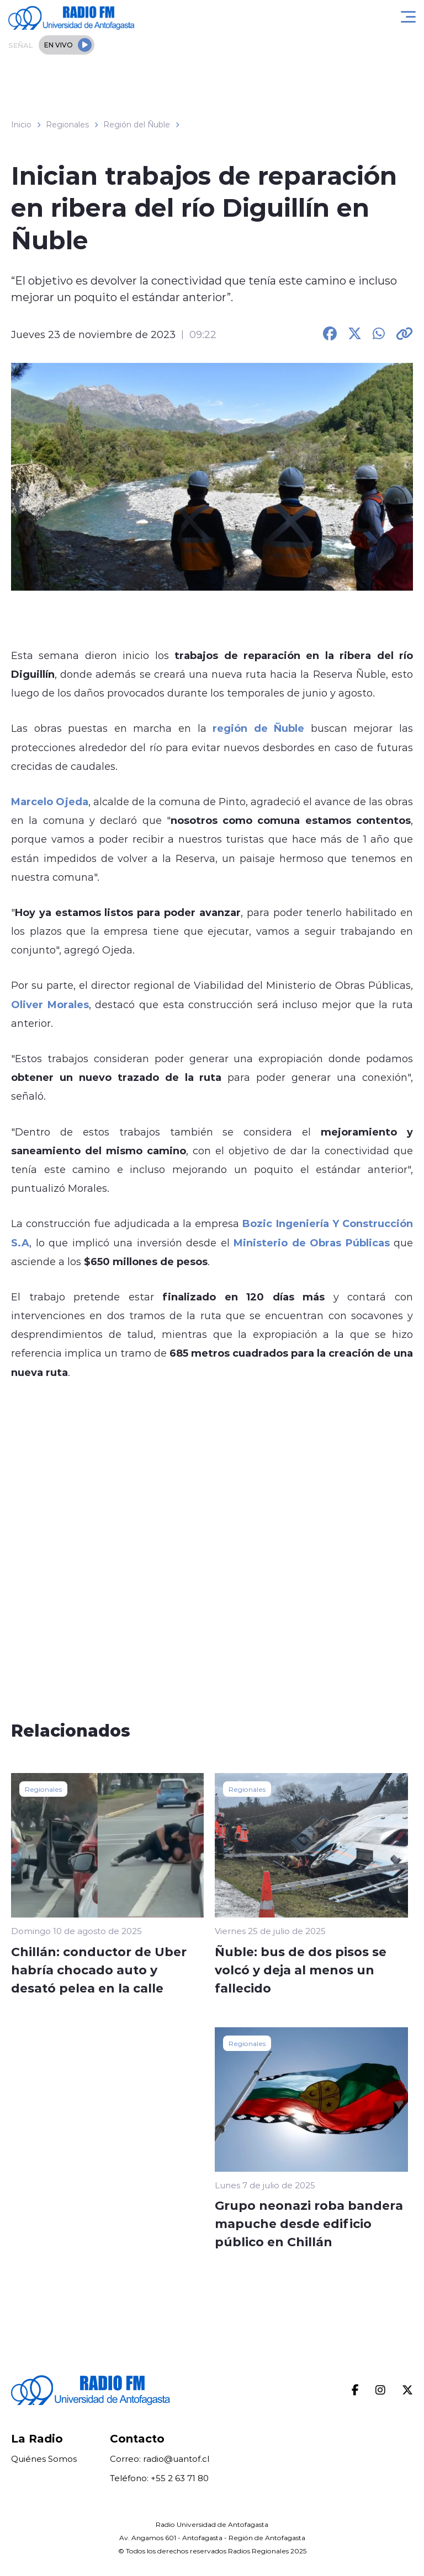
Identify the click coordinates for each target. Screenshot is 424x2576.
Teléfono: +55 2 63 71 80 (159, 2478)
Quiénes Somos (44, 2459)
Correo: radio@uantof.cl (159, 2459)
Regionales (67, 124)
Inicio (21, 124)
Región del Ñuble (136, 124)
